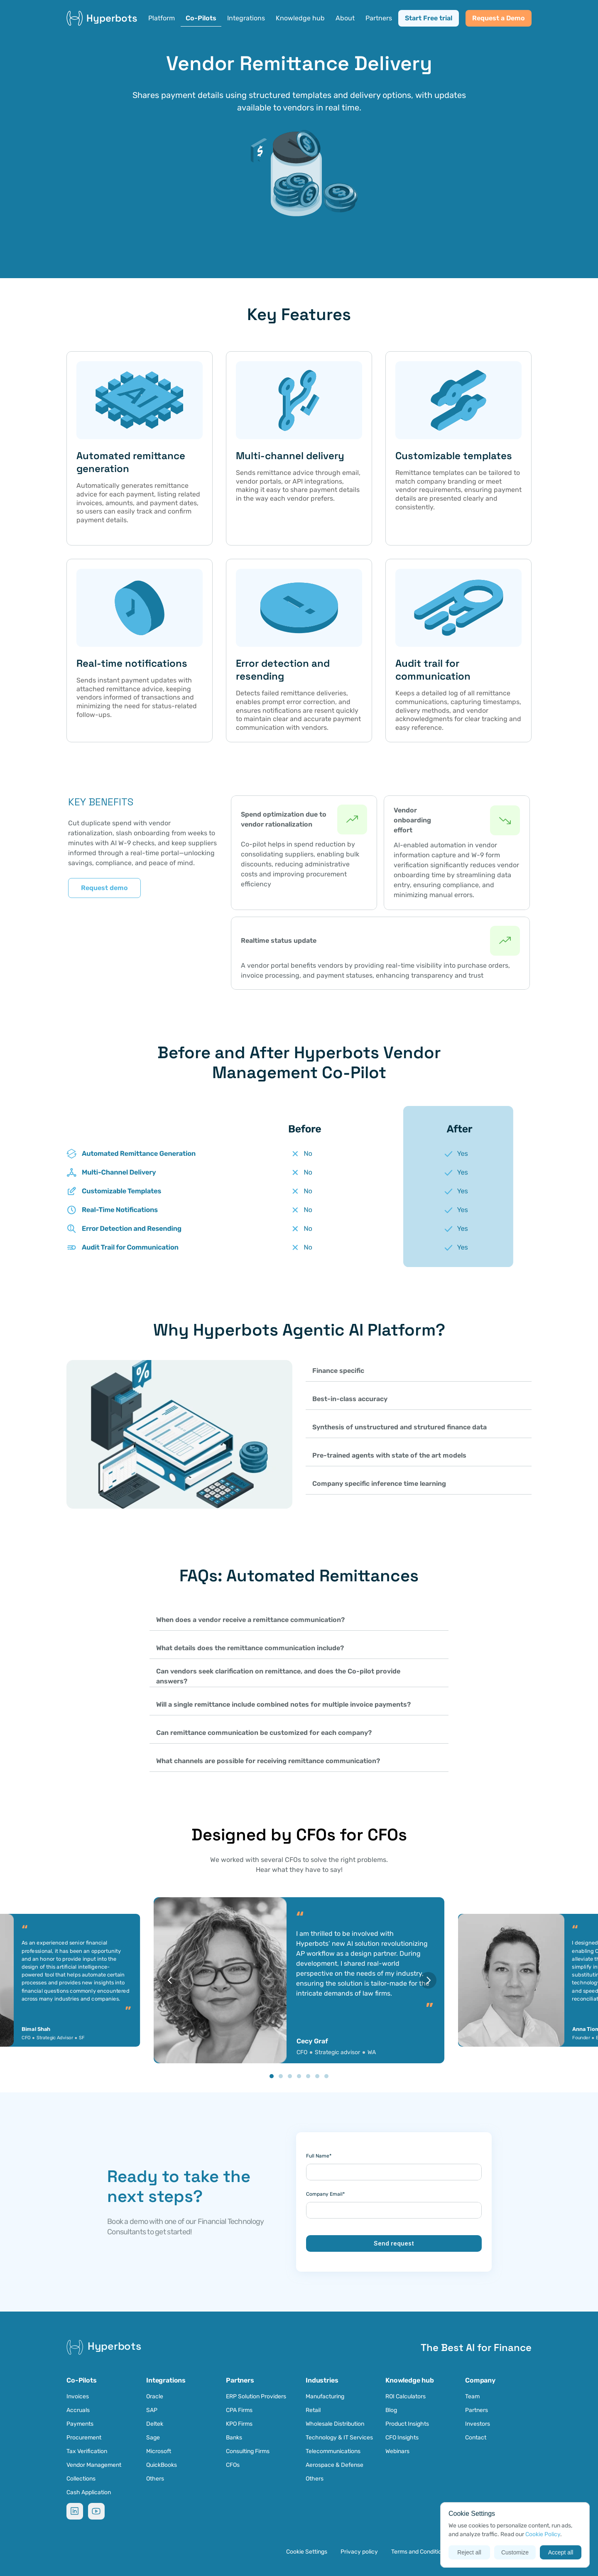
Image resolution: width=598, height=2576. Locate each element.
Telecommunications (333, 2451)
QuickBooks (161, 2464)
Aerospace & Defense (334, 2464)
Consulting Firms (248, 2451)
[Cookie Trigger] (306, 2551)
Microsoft (158, 2451)
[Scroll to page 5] (308, 2076)
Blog (391, 2410)
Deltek (154, 2423)
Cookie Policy (542, 2534)
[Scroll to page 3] (289, 2076)
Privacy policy (359, 2551)
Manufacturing (325, 2396)
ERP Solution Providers (256, 2396)
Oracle (154, 2396)
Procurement (83, 2437)
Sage (153, 2437)
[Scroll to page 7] (327, 2076)
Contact (475, 2437)
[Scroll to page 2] (280, 2076)
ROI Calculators (405, 2396)
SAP (151, 2410)
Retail (314, 2410)
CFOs (233, 2464)
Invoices (77, 2396)
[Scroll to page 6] (317, 2076)
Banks (234, 2437)
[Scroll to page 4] (299, 2076)
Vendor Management (93, 2464)
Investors (477, 2423)
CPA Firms (239, 2410)
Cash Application (88, 2492)
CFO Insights (402, 2437)
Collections (81, 2478)
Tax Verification (86, 2451)
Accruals (78, 2410)
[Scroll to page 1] (270, 2076)
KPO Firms (239, 2423)
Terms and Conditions (419, 2551)
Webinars (397, 2451)
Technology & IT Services (339, 2437)
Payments (79, 2423)
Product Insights (407, 2423)
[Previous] (170, 1980)
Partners (476, 2410)
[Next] (428, 1980)
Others (155, 2478)
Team (472, 2396)
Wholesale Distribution (335, 2423)
